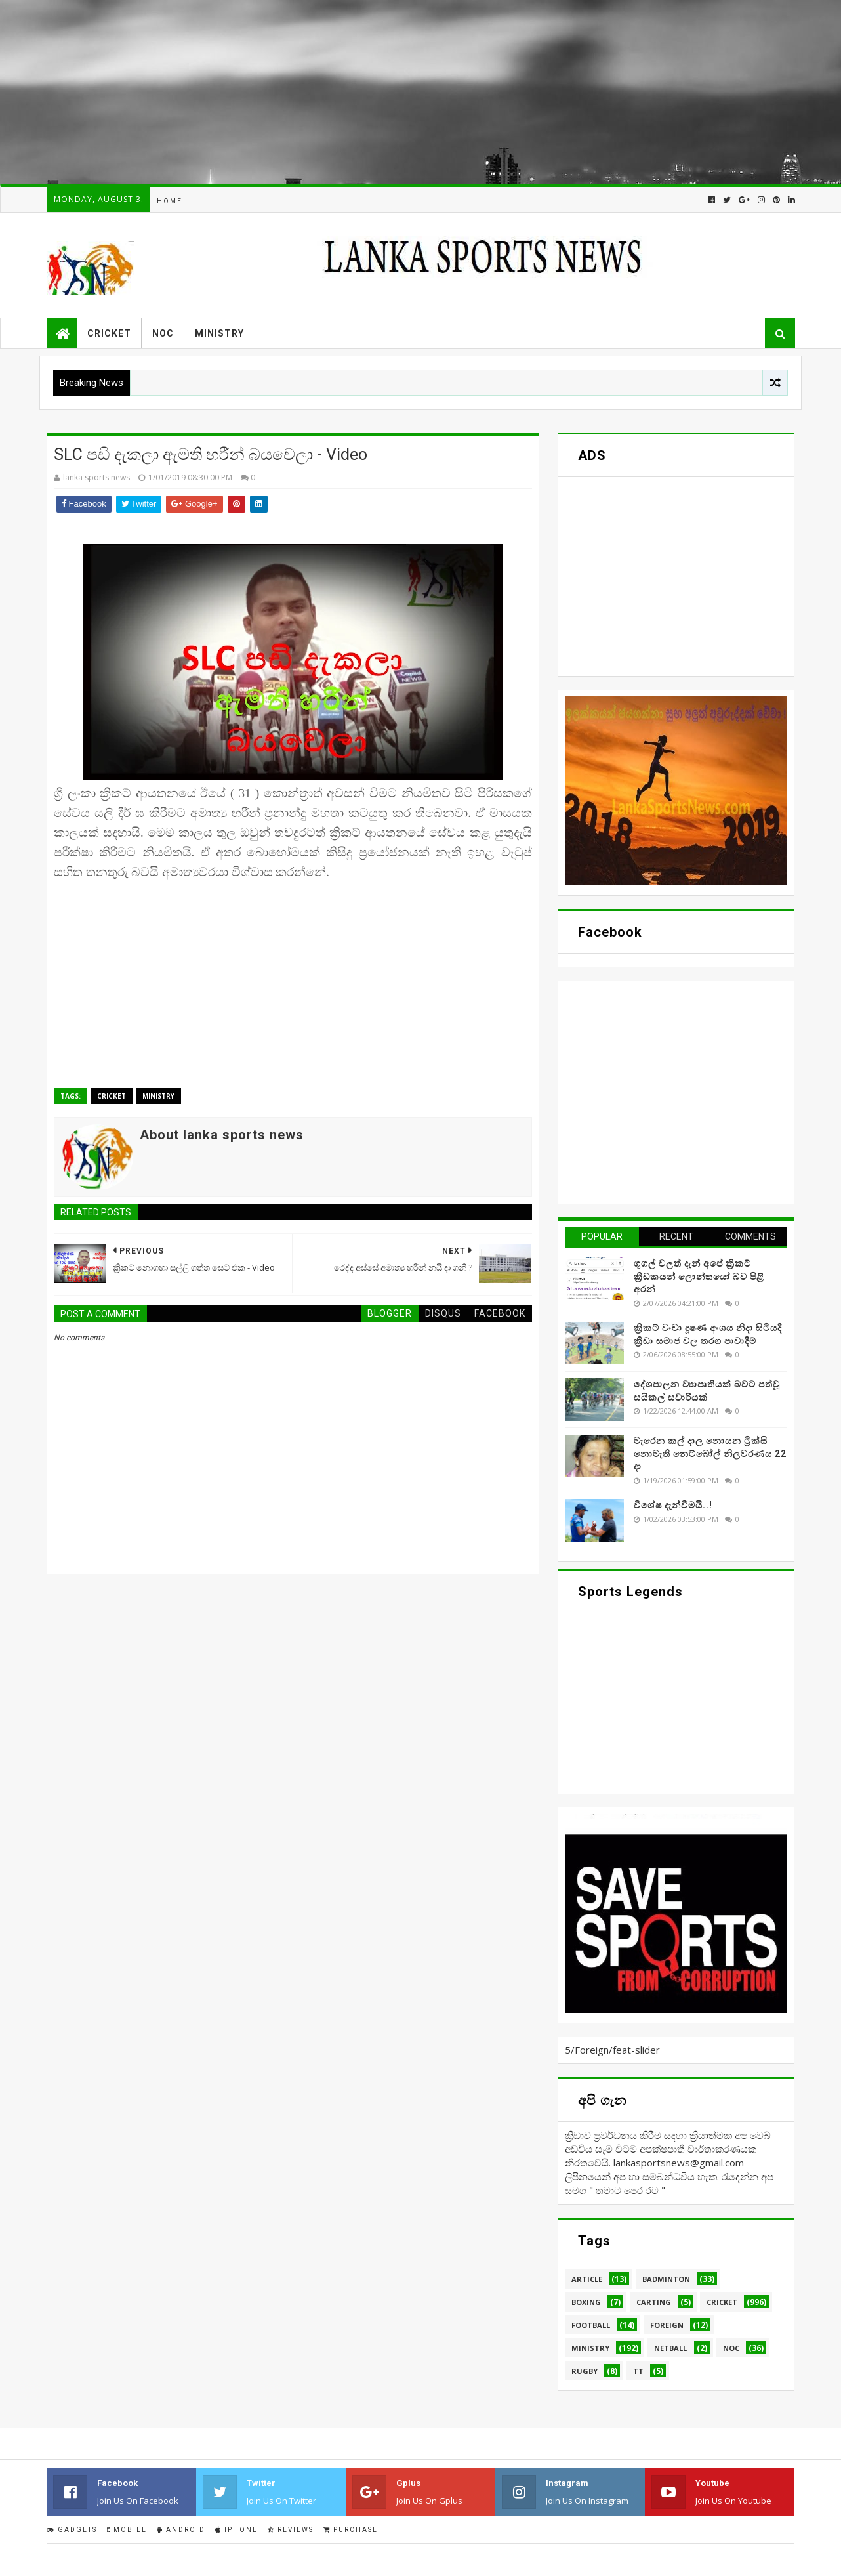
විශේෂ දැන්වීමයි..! (673, 1505)
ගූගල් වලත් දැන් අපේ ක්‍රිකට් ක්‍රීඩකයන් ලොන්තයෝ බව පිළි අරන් (699, 1276)
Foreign (667, 2325)
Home (169, 201)
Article (586, 2279)
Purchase (350, 2529)
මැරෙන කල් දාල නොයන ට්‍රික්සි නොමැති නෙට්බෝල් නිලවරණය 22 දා (710, 1453)
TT (638, 2371)
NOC (163, 333)
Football (590, 2325)
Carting (653, 2302)
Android (181, 2529)
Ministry (219, 333)
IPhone (236, 2529)
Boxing (586, 2302)
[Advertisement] (393, 92)
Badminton (666, 2279)
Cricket (109, 333)
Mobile (127, 2529)
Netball (670, 2348)
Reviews (291, 2529)
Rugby (584, 2371)
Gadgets (72, 2529)
